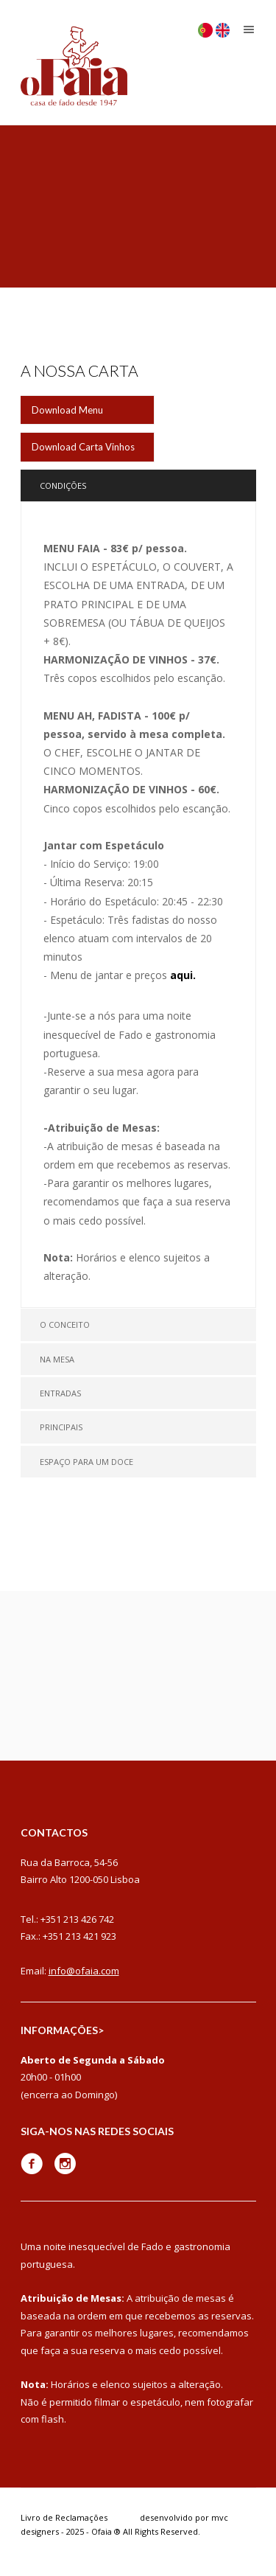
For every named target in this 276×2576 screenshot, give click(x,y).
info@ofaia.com (84, 1970)
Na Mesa (57, 1359)
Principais (61, 1427)
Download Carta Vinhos (83, 447)
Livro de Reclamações (64, 2517)
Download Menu (67, 410)
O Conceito (65, 1324)
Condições (63, 485)
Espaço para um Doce (86, 1461)
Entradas (60, 1393)
